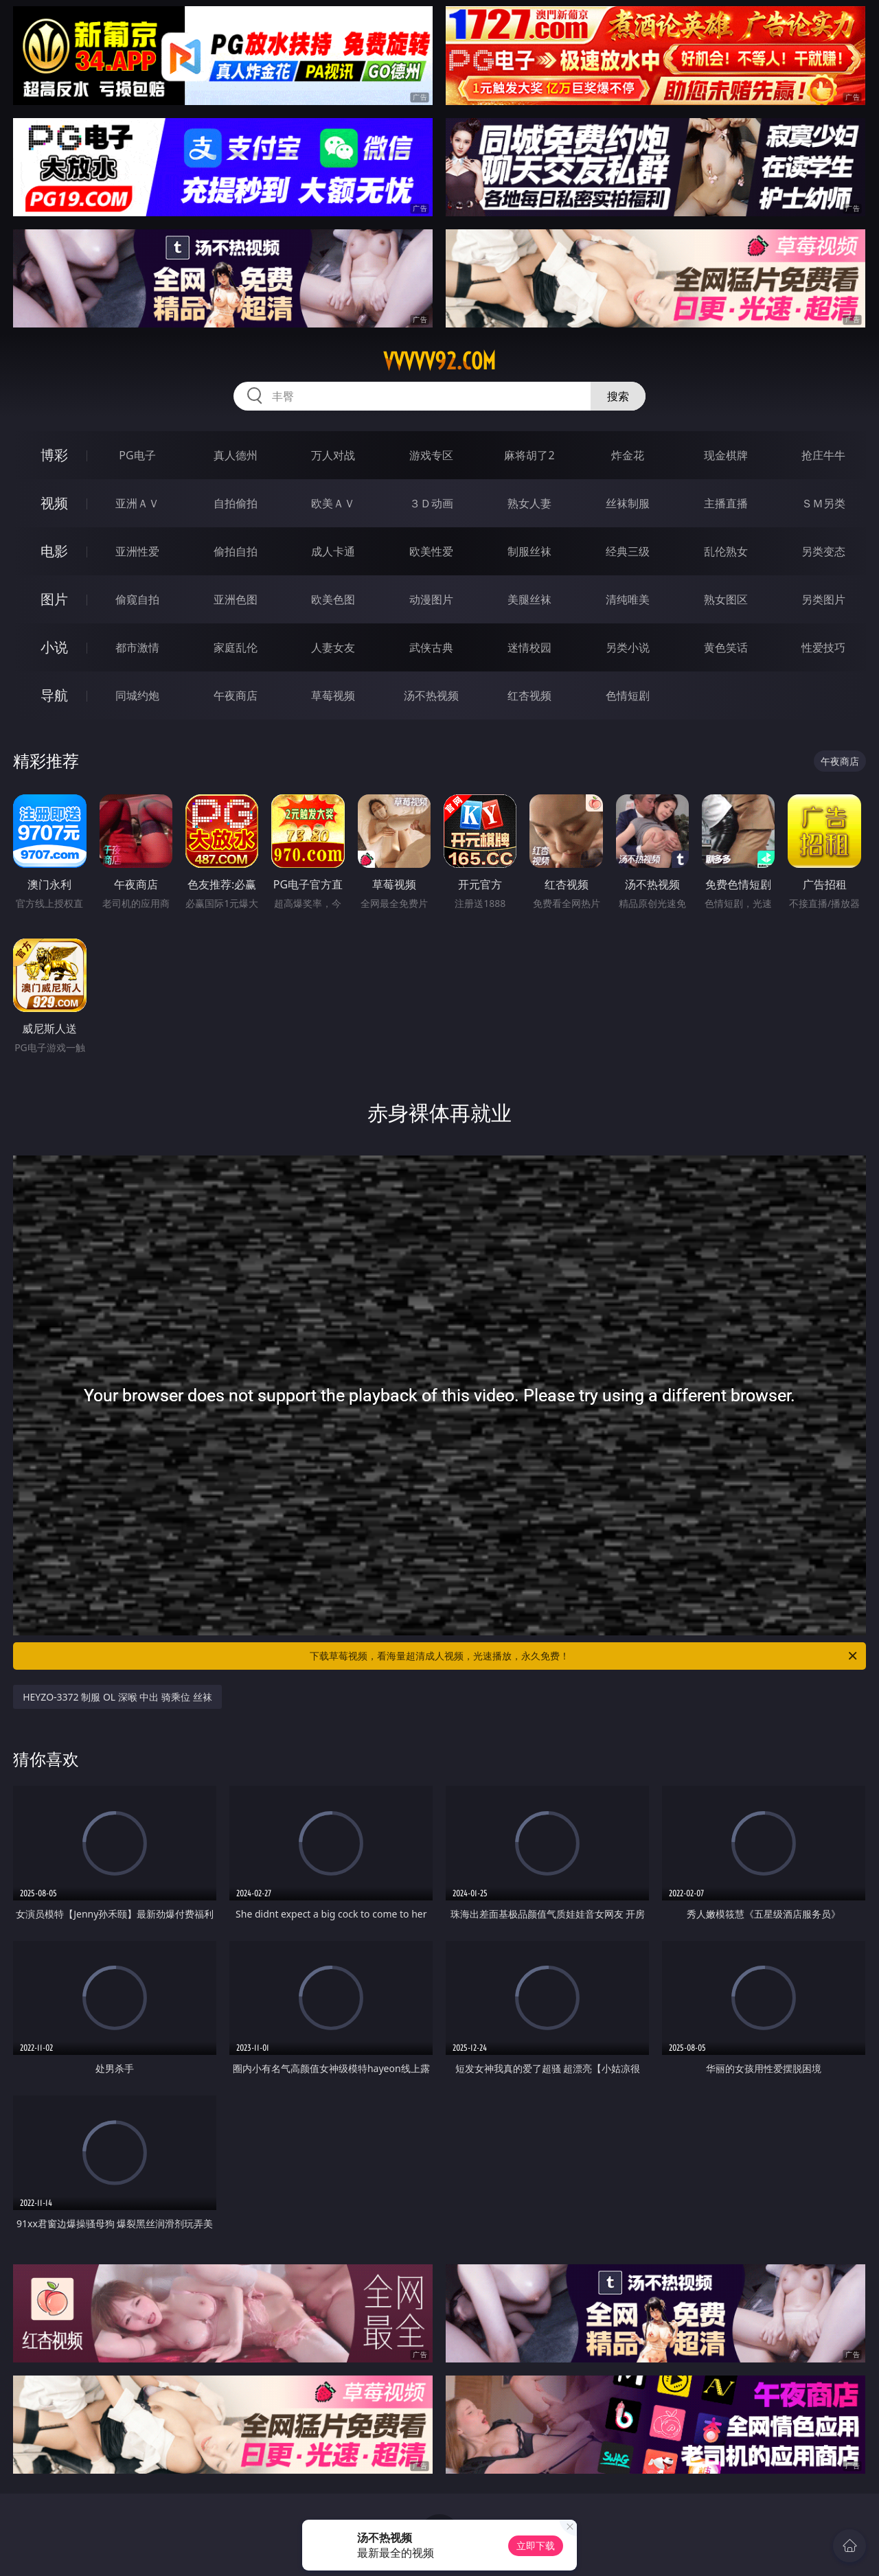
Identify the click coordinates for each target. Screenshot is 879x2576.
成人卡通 (333, 551)
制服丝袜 (529, 551)
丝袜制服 (628, 503)
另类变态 (823, 551)
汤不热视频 (431, 695)
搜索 (618, 396)
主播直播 (726, 503)
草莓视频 (333, 695)
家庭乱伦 (236, 647)
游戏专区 (431, 455)
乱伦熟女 (726, 551)
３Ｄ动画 (431, 503)
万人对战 (333, 455)
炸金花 (627, 455)
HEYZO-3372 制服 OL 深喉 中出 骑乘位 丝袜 (117, 1696)
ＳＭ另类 (823, 503)
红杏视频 (529, 695)
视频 (54, 503)
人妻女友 (333, 647)
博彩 (54, 455)
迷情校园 (529, 647)
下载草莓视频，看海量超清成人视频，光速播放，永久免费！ (584, 1656)
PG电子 (137, 455)
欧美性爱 (431, 551)
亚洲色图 (236, 599)
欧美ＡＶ (333, 503)
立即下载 (535, 2545)
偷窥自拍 (137, 599)
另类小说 (628, 647)
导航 (54, 695)
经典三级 (628, 551)
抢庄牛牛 (823, 455)
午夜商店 (236, 695)
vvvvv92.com (439, 361)
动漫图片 (431, 599)
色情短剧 (628, 695)
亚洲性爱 (137, 551)
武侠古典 (431, 647)
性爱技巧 (823, 647)
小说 (54, 647)
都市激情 (137, 647)
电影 (54, 551)
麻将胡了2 (529, 455)
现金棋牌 (726, 455)
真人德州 (236, 455)
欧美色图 (333, 599)
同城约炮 (137, 695)
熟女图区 (726, 599)
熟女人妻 (529, 503)
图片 (54, 599)
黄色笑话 (726, 647)
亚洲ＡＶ (137, 503)
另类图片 (823, 599)
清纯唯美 (628, 599)
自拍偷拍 (236, 503)
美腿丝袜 (529, 599)
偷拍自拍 (236, 551)
